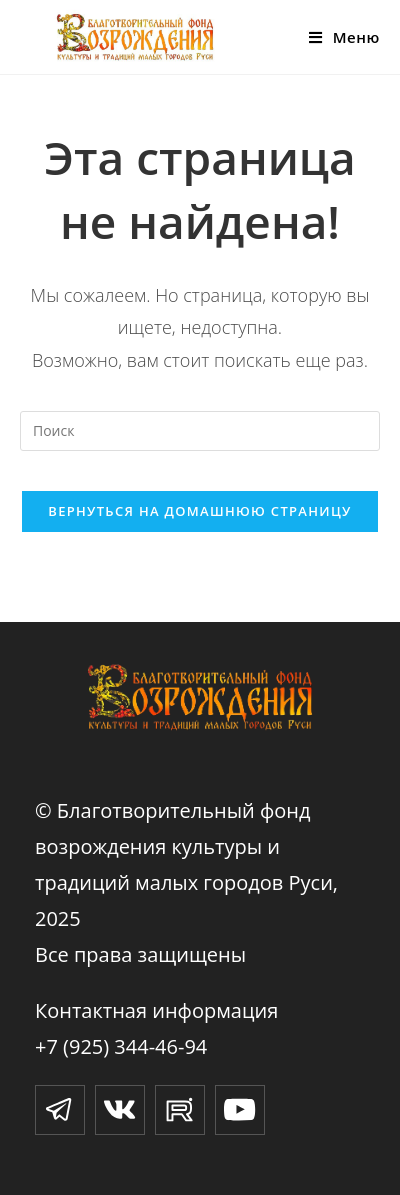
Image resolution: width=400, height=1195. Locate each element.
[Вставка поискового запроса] (200, 431)
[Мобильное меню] (344, 37)
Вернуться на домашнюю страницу (199, 511)
